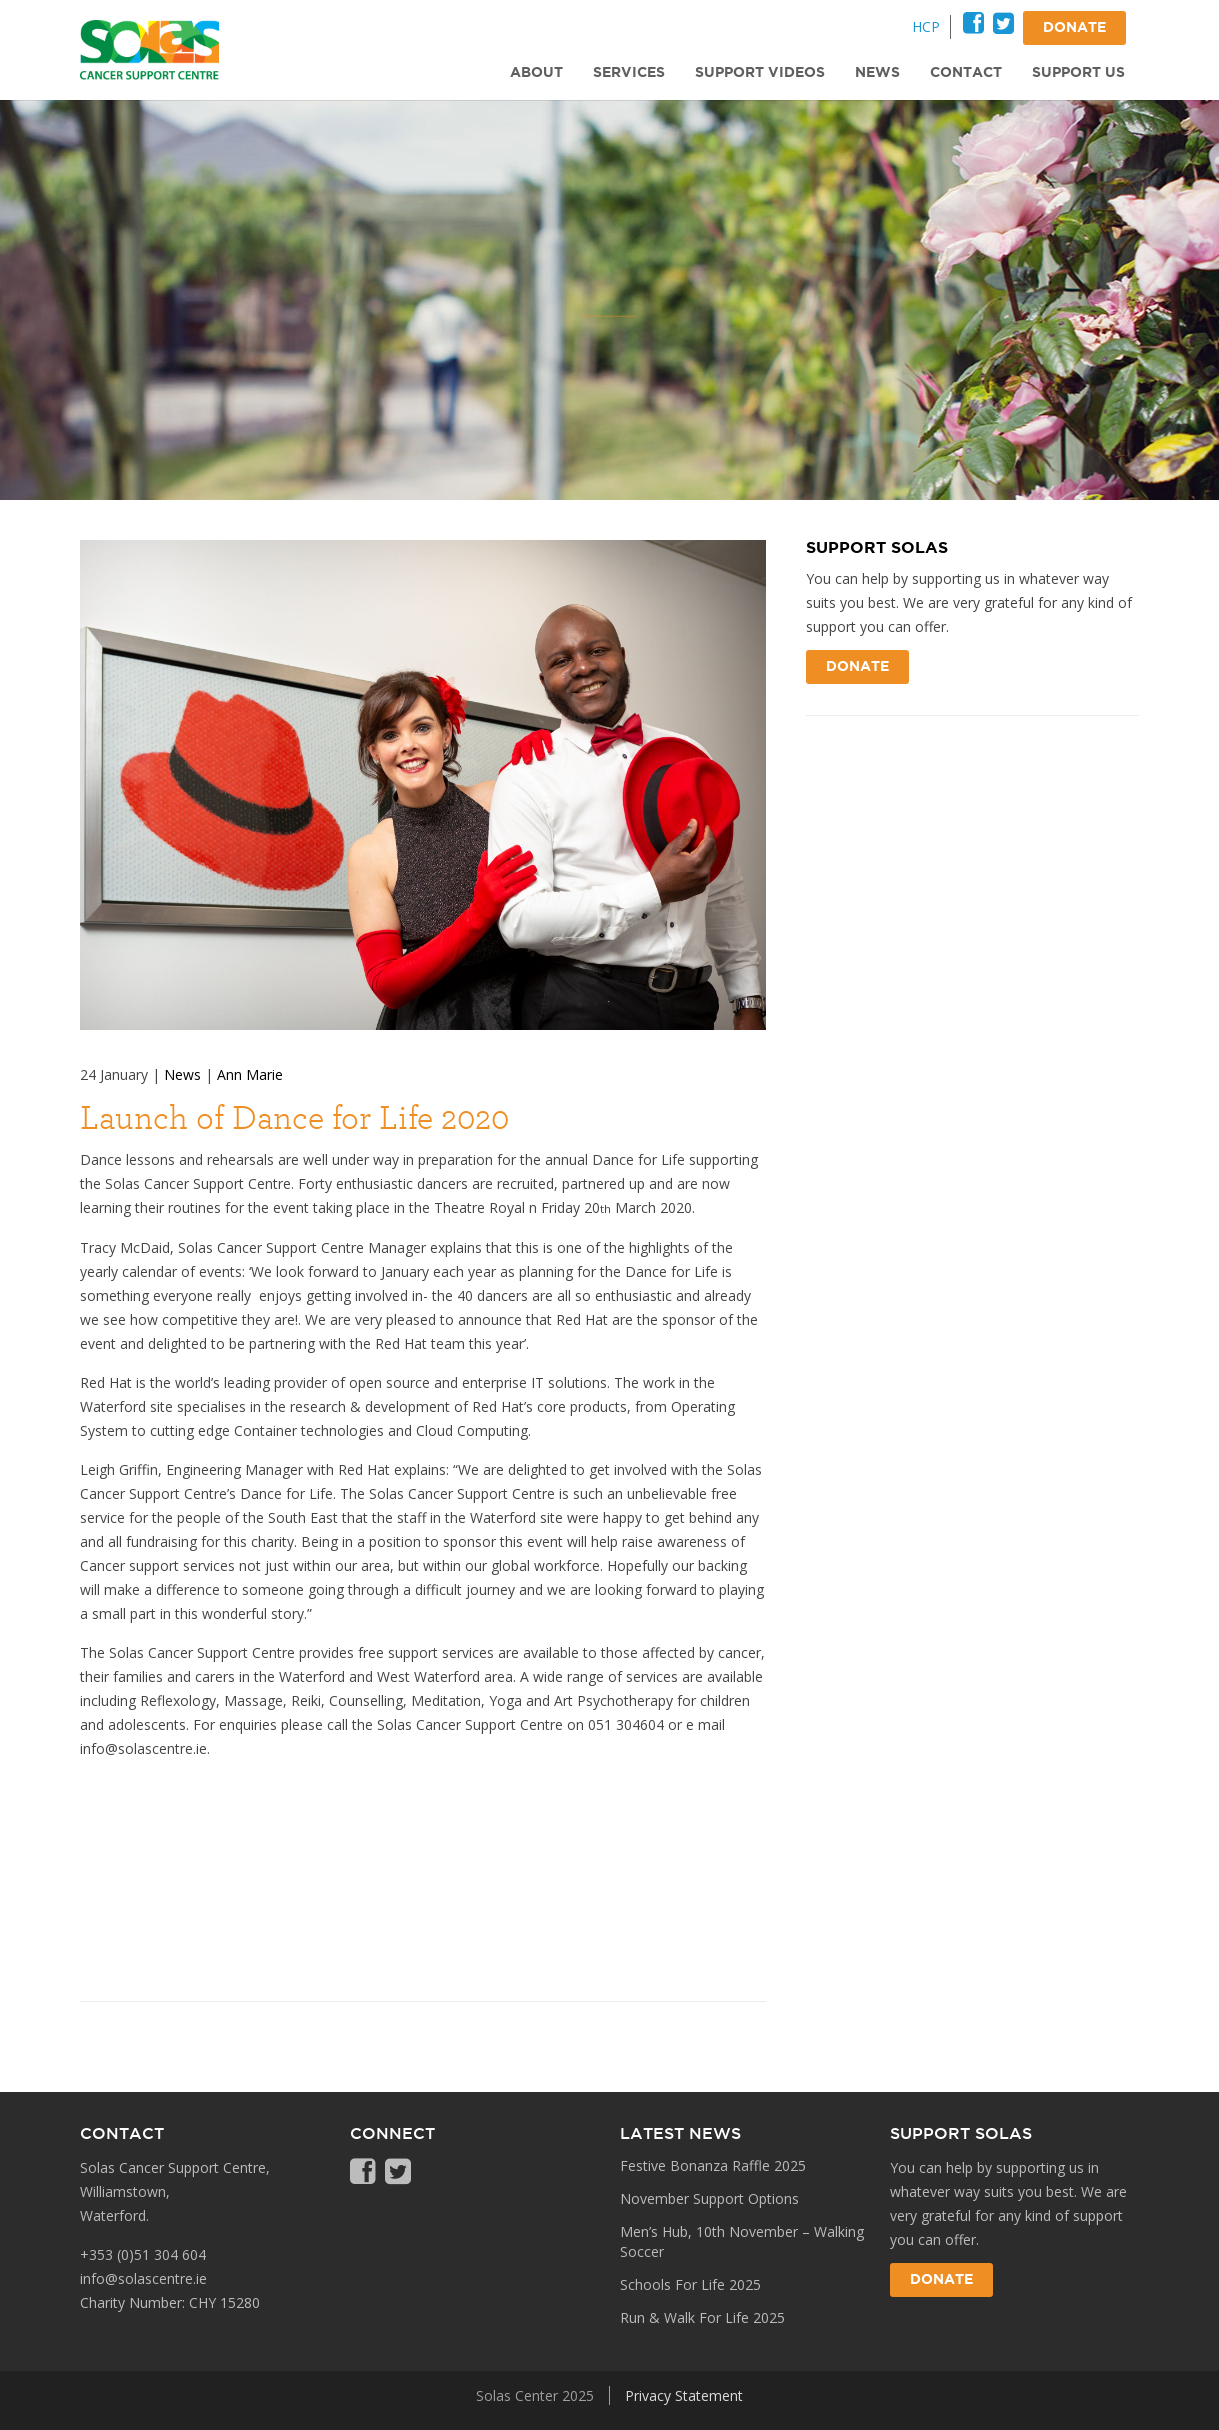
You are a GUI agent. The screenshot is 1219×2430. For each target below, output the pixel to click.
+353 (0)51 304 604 (143, 2254)
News (182, 1074)
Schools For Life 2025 (690, 2284)
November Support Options (709, 2198)
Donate (857, 667)
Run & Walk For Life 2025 (702, 2317)
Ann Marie (250, 1074)
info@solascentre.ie (143, 2278)
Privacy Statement (684, 2395)
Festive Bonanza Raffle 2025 (713, 2165)
